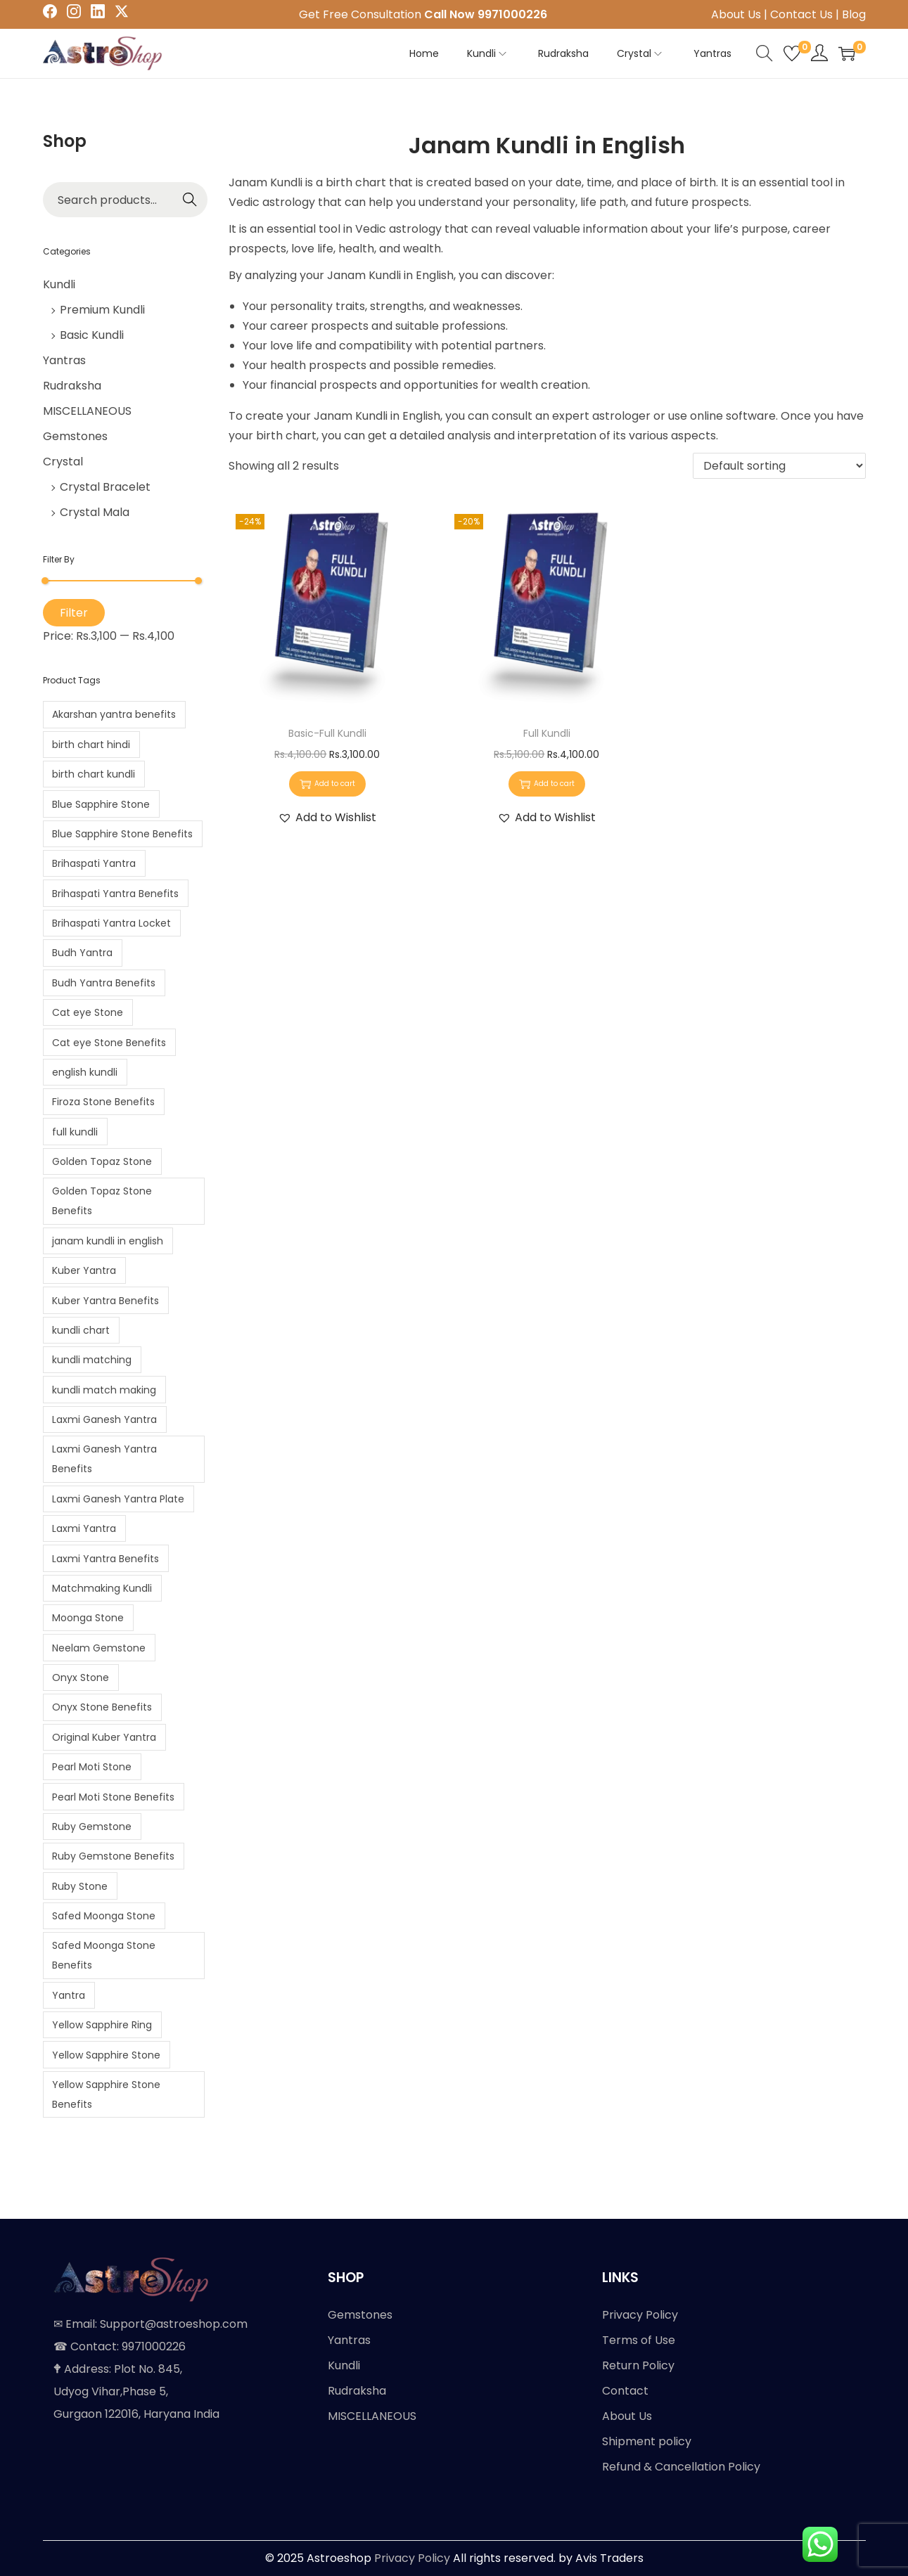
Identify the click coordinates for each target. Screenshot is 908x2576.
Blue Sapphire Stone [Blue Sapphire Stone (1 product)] (101, 804)
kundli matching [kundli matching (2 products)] (92, 1360)
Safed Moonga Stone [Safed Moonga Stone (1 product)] (103, 1916)
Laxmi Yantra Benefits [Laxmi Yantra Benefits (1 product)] (105, 1559)
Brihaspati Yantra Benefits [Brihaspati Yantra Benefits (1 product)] (115, 894)
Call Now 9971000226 (485, 14)
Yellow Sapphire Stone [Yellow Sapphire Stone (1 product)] (106, 2055)
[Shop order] (779, 465)
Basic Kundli (92, 335)
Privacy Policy (640, 2315)
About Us (736, 14)
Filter (74, 613)
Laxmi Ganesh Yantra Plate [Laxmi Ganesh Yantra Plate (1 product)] (118, 1499)
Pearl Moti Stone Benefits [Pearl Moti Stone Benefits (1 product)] (113, 1797)
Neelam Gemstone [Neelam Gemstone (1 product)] (99, 1648)
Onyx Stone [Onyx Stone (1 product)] (80, 1677)
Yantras (64, 360)
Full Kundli (546, 733)
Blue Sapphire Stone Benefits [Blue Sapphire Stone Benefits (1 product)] (122, 834)
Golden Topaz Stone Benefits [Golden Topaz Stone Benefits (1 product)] (102, 1201)
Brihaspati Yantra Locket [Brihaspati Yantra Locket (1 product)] (111, 923)
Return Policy (638, 2365)
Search (190, 200)
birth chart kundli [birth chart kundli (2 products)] (93, 774)
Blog (854, 14)
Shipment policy (646, 2441)
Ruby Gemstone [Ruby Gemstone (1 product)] (92, 1827)
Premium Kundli (102, 310)
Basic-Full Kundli (327, 733)
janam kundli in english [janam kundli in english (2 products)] (107, 1241)
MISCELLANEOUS (87, 411)
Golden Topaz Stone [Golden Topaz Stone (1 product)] (102, 1161)
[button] (327, 817)
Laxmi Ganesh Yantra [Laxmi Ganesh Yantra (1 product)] (104, 1419)
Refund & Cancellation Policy (681, 2467)
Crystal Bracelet (105, 487)
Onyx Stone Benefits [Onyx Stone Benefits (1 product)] (102, 1707)
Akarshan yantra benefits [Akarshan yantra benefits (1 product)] (114, 714)
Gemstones (75, 436)
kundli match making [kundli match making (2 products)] (104, 1390)
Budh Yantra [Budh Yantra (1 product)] (82, 953)
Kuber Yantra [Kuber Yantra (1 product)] (84, 1270)
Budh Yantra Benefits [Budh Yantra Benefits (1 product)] (103, 983)
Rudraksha (72, 386)
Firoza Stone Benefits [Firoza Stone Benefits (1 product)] (103, 1102)
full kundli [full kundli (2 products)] (75, 1132)
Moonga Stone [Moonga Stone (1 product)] (88, 1618)
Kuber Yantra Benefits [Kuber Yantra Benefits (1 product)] (105, 1301)
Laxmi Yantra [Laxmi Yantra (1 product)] (84, 1528)
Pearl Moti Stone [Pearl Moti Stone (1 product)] (92, 1767)
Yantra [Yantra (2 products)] (68, 1995)
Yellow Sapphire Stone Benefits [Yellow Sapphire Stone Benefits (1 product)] (106, 2094)
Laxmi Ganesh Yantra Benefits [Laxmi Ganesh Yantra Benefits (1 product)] (104, 1459)
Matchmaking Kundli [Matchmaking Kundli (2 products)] (102, 1588)
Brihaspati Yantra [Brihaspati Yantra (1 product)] (94, 863)
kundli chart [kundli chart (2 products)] (81, 1330)
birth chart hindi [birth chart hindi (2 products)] (91, 745)
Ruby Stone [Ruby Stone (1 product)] (80, 1886)
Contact (625, 2391)
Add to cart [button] (327, 784)
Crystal (63, 461)
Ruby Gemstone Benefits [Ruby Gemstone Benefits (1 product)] (113, 1856)
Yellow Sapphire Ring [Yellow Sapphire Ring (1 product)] (102, 2025)
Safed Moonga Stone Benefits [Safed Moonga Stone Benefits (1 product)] (103, 1955)
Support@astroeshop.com (174, 2324)
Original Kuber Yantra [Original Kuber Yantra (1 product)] (104, 1737)
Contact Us (801, 14)
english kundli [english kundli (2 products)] (84, 1072)
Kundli (59, 284)
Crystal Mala (94, 512)
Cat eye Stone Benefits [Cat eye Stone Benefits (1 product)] (109, 1043)
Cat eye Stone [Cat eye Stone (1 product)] (87, 1012)
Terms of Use (638, 2340)
